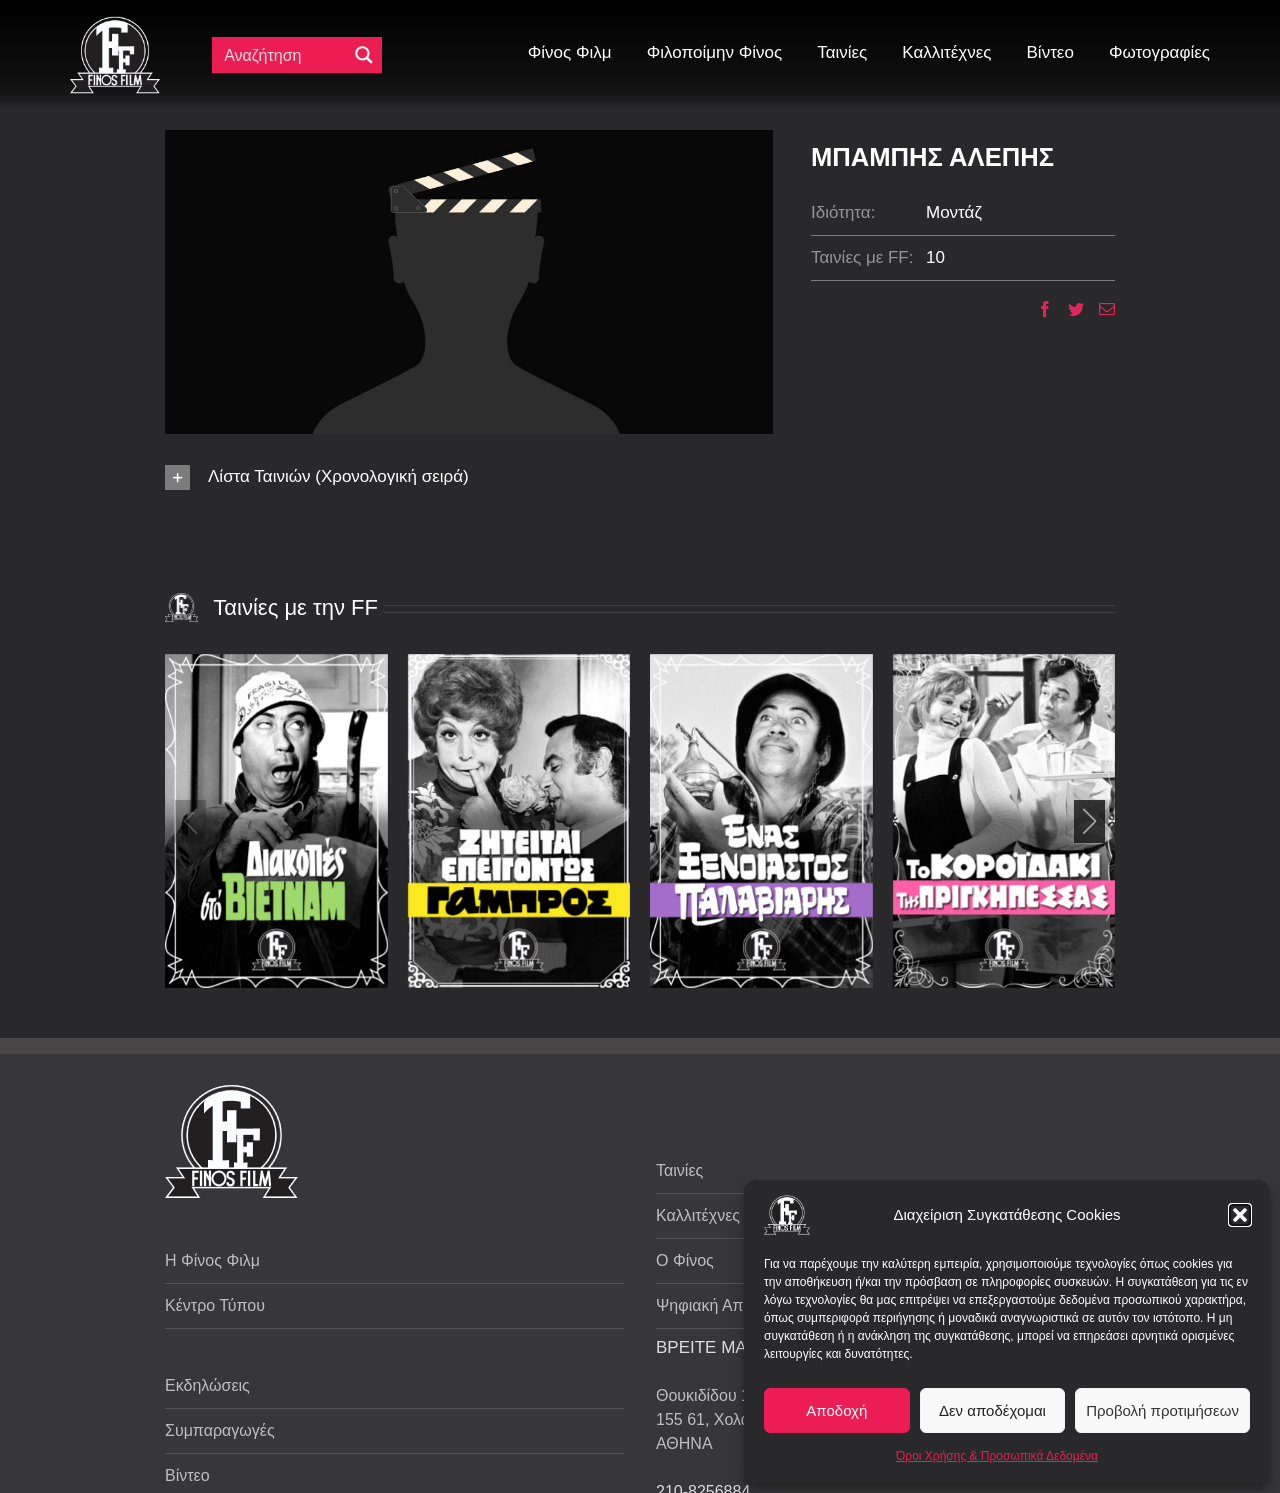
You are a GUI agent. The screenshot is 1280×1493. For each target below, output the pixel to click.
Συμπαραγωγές (220, 1430)
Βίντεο (187, 1475)
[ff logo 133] (115, 24)
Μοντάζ (954, 212)
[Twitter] (1068, 309)
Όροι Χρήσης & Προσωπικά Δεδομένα (997, 1456)
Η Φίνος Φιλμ (212, 1260)
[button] (1240, 1215)
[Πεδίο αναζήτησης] (284, 55)
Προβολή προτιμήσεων (1162, 1410)
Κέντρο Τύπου (215, 1305)
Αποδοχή (836, 1410)
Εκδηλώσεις (207, 1385)
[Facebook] (1037, 309)
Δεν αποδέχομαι (992, 1410)
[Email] (1099, 309)
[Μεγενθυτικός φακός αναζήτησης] (364, 55)
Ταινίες (679, 1170)
